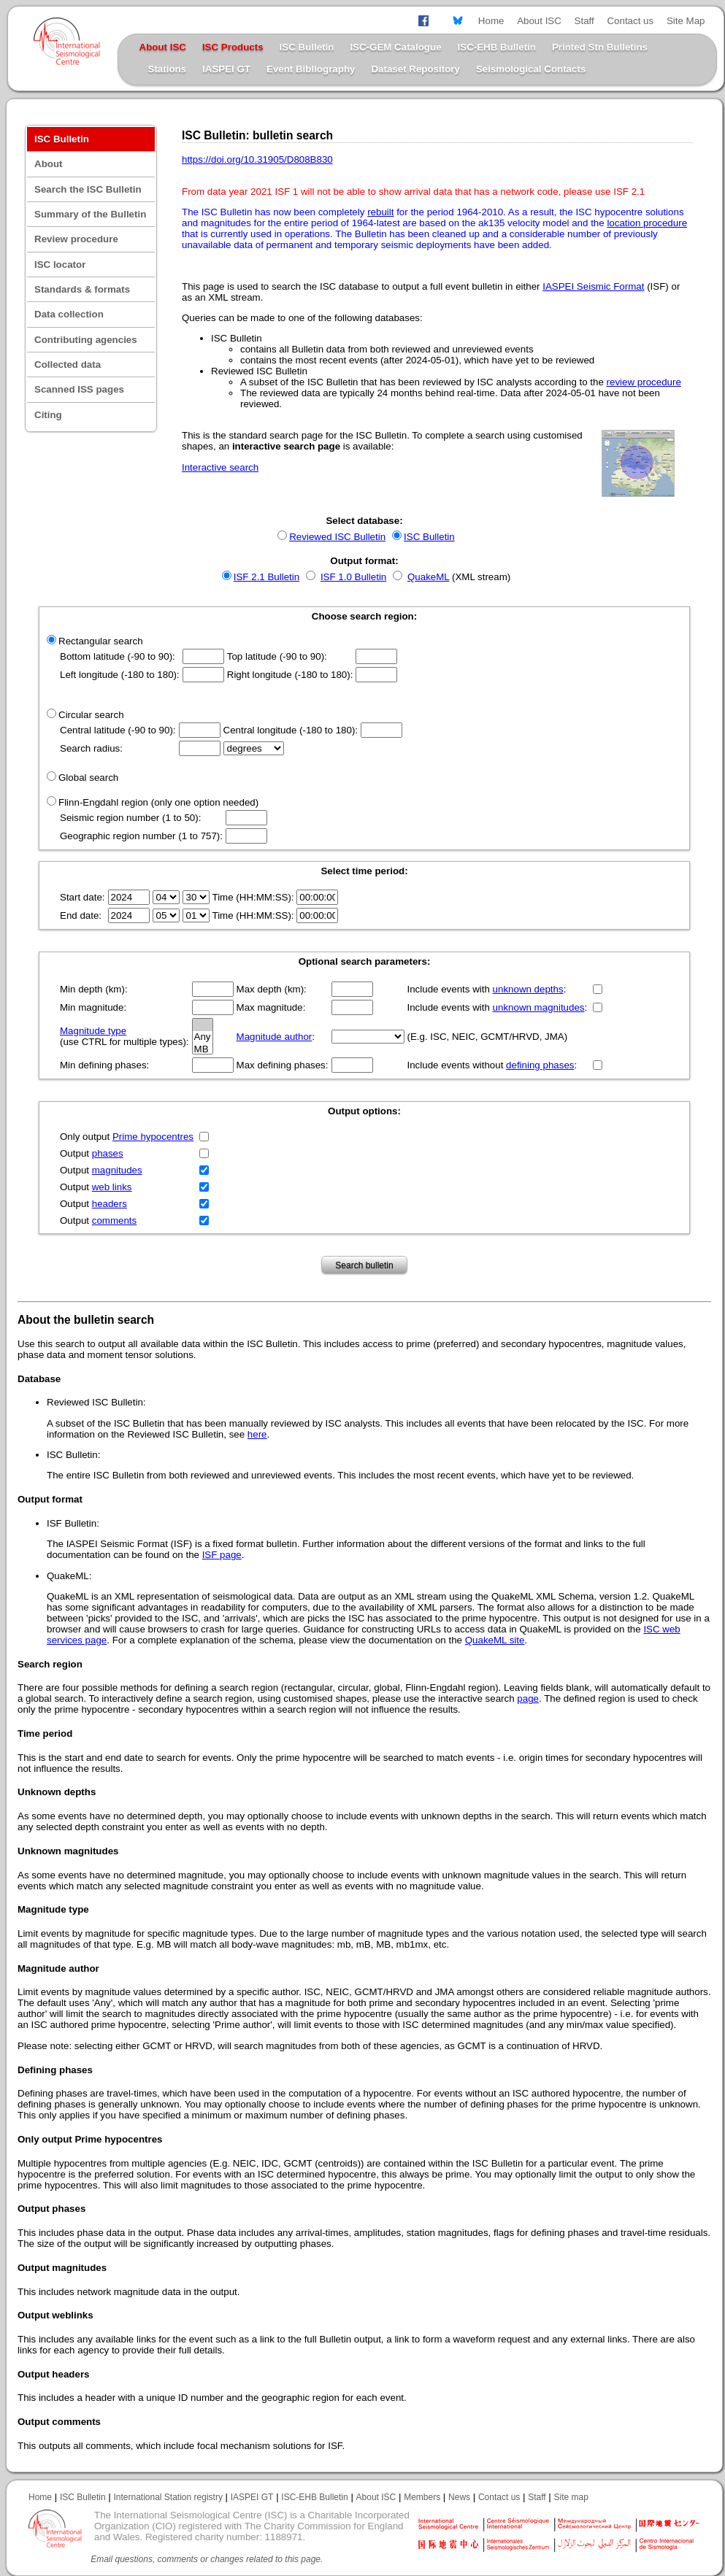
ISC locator (59, 264)
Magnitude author (274, 1036)
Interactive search (220, 467)
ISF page (222, 1554)
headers (109, 1203)
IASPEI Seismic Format (593, 286)
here (257, 1434)
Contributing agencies (85, 339)
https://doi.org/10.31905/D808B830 (257, 159)
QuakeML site (495, 1640)
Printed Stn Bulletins (600, 47)
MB (203, 1050)
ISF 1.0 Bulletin (353, 576)
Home (491, 20)
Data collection (69, 314)
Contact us (630, 20)
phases (107, 1153)
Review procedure (76, 239)
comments (114, 1220)
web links (112, 1186)
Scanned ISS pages (79, 389)
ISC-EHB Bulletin (497, 47)
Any (203, 1037)
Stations (167, 68)
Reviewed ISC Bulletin (337, 536)
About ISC (539, 20)
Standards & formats (82, 289)
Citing (48, 414)
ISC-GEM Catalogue (395, 47)
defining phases (540, 1065)
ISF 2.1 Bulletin (266, 576)
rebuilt (380, 212)
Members (422, 2497)
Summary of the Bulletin (90, 214)
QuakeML (428, 576)
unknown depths (528, 989)
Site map (571, 2497)
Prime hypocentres (152, 1136)
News (459, 2497)
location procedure (647, 222)
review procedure (644, 382)
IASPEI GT (226, 68)
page (528, 1698)
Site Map (686, 20)
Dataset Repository (415, 68)
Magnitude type (93, 1030)
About (48, 163)
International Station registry (167, 2497)
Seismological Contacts (531, 68)
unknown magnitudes (539, 1007)
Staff (584, 20)
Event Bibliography (310, 68)
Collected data (67, 364)
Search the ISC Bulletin (88, 189)
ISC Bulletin (307, 47)
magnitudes (117, 1170)
